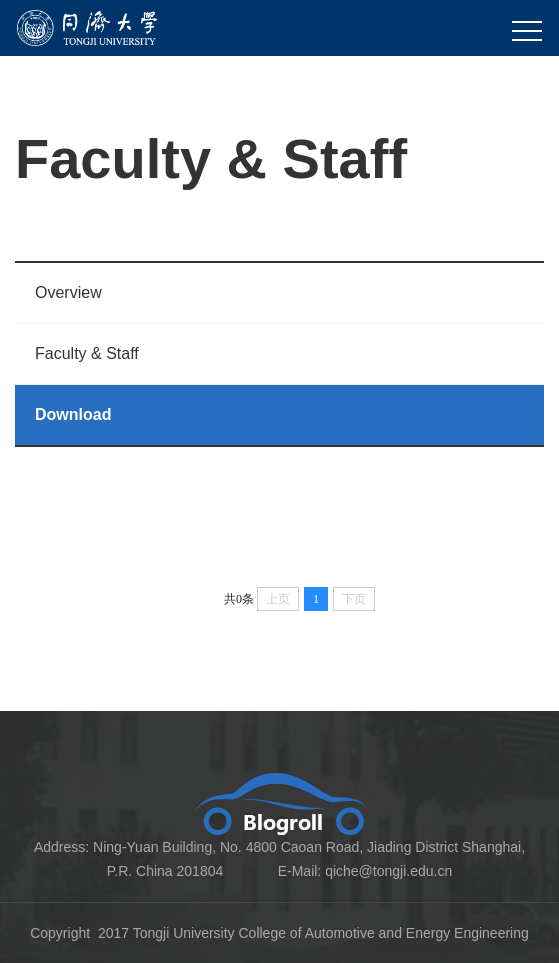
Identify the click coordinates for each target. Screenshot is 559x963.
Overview (68, 292)
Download (73, 414)
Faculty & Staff (87, 353)
